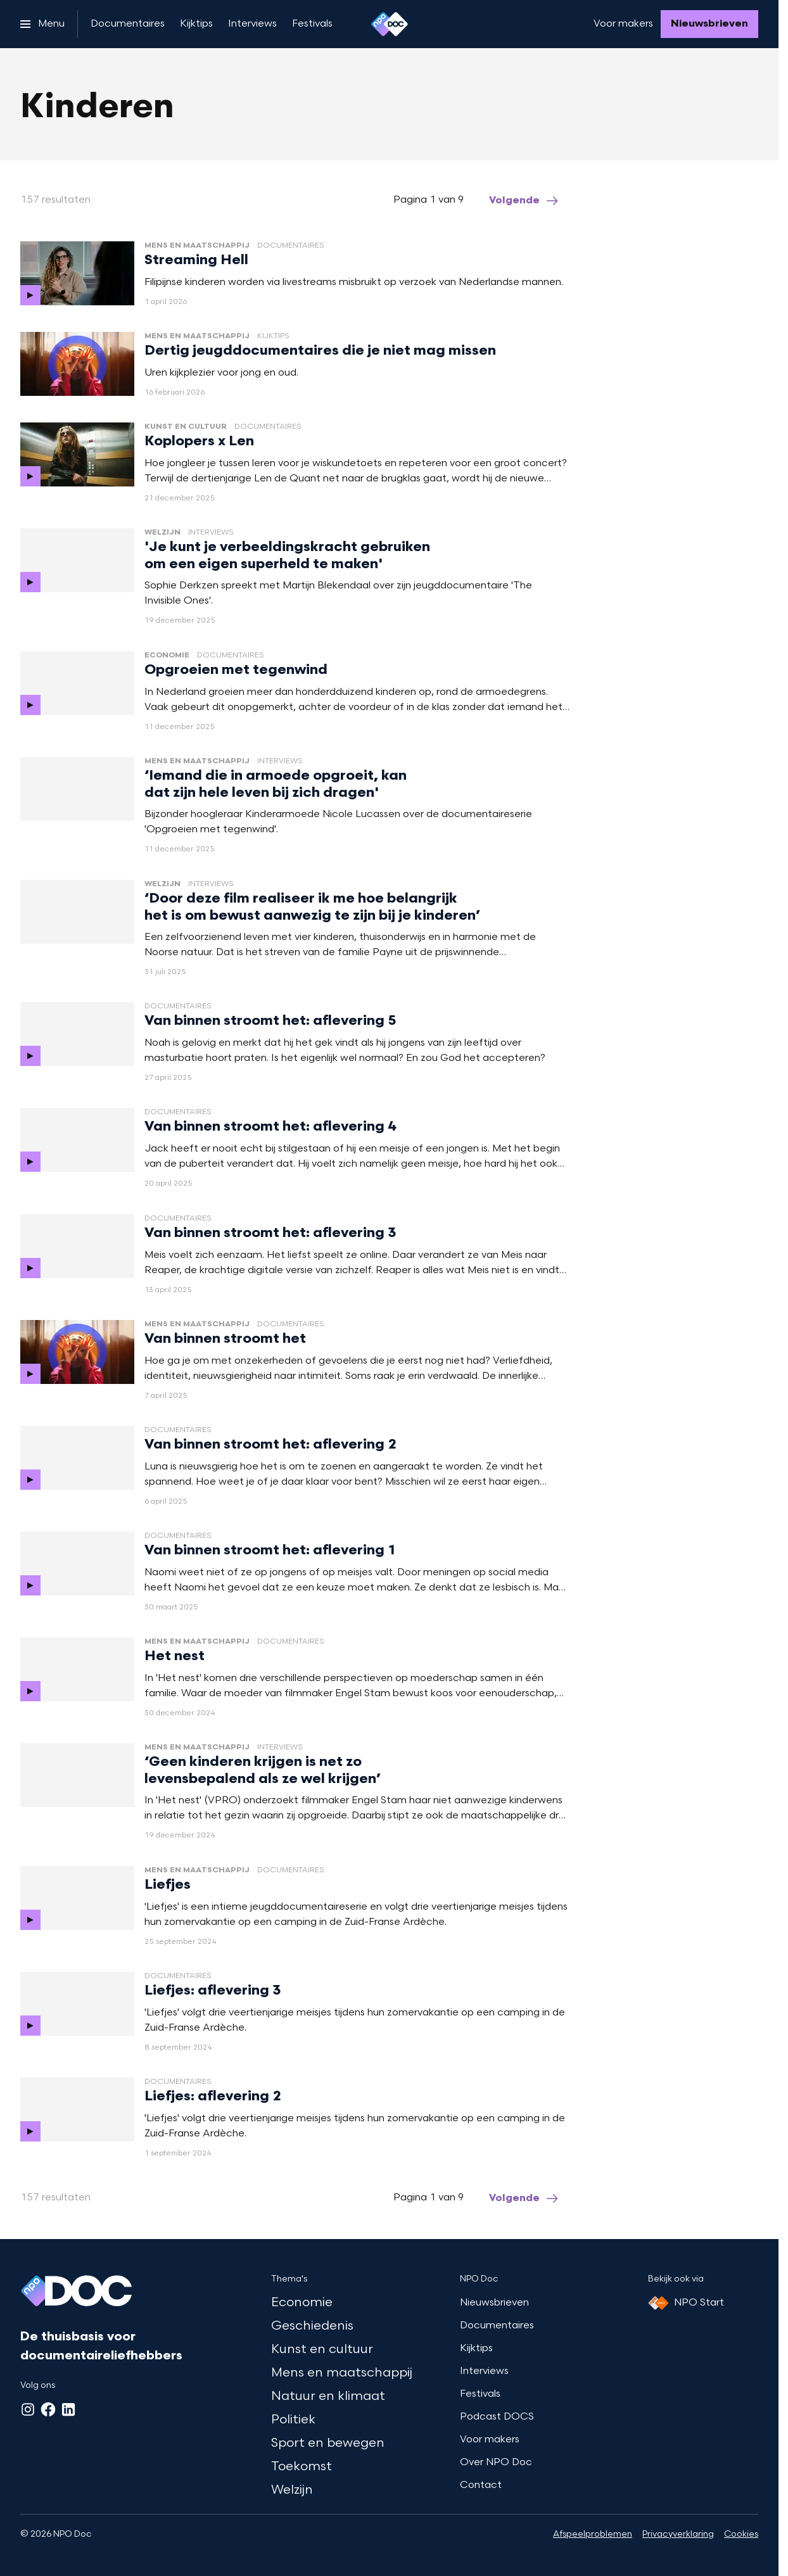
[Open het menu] (42, 24)
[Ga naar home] (390, 24)
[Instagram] (27, 2409)
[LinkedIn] (68, 2409)
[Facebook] (48, 2409)
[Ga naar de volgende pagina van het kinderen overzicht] (524, 201)
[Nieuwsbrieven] (709, 24)
